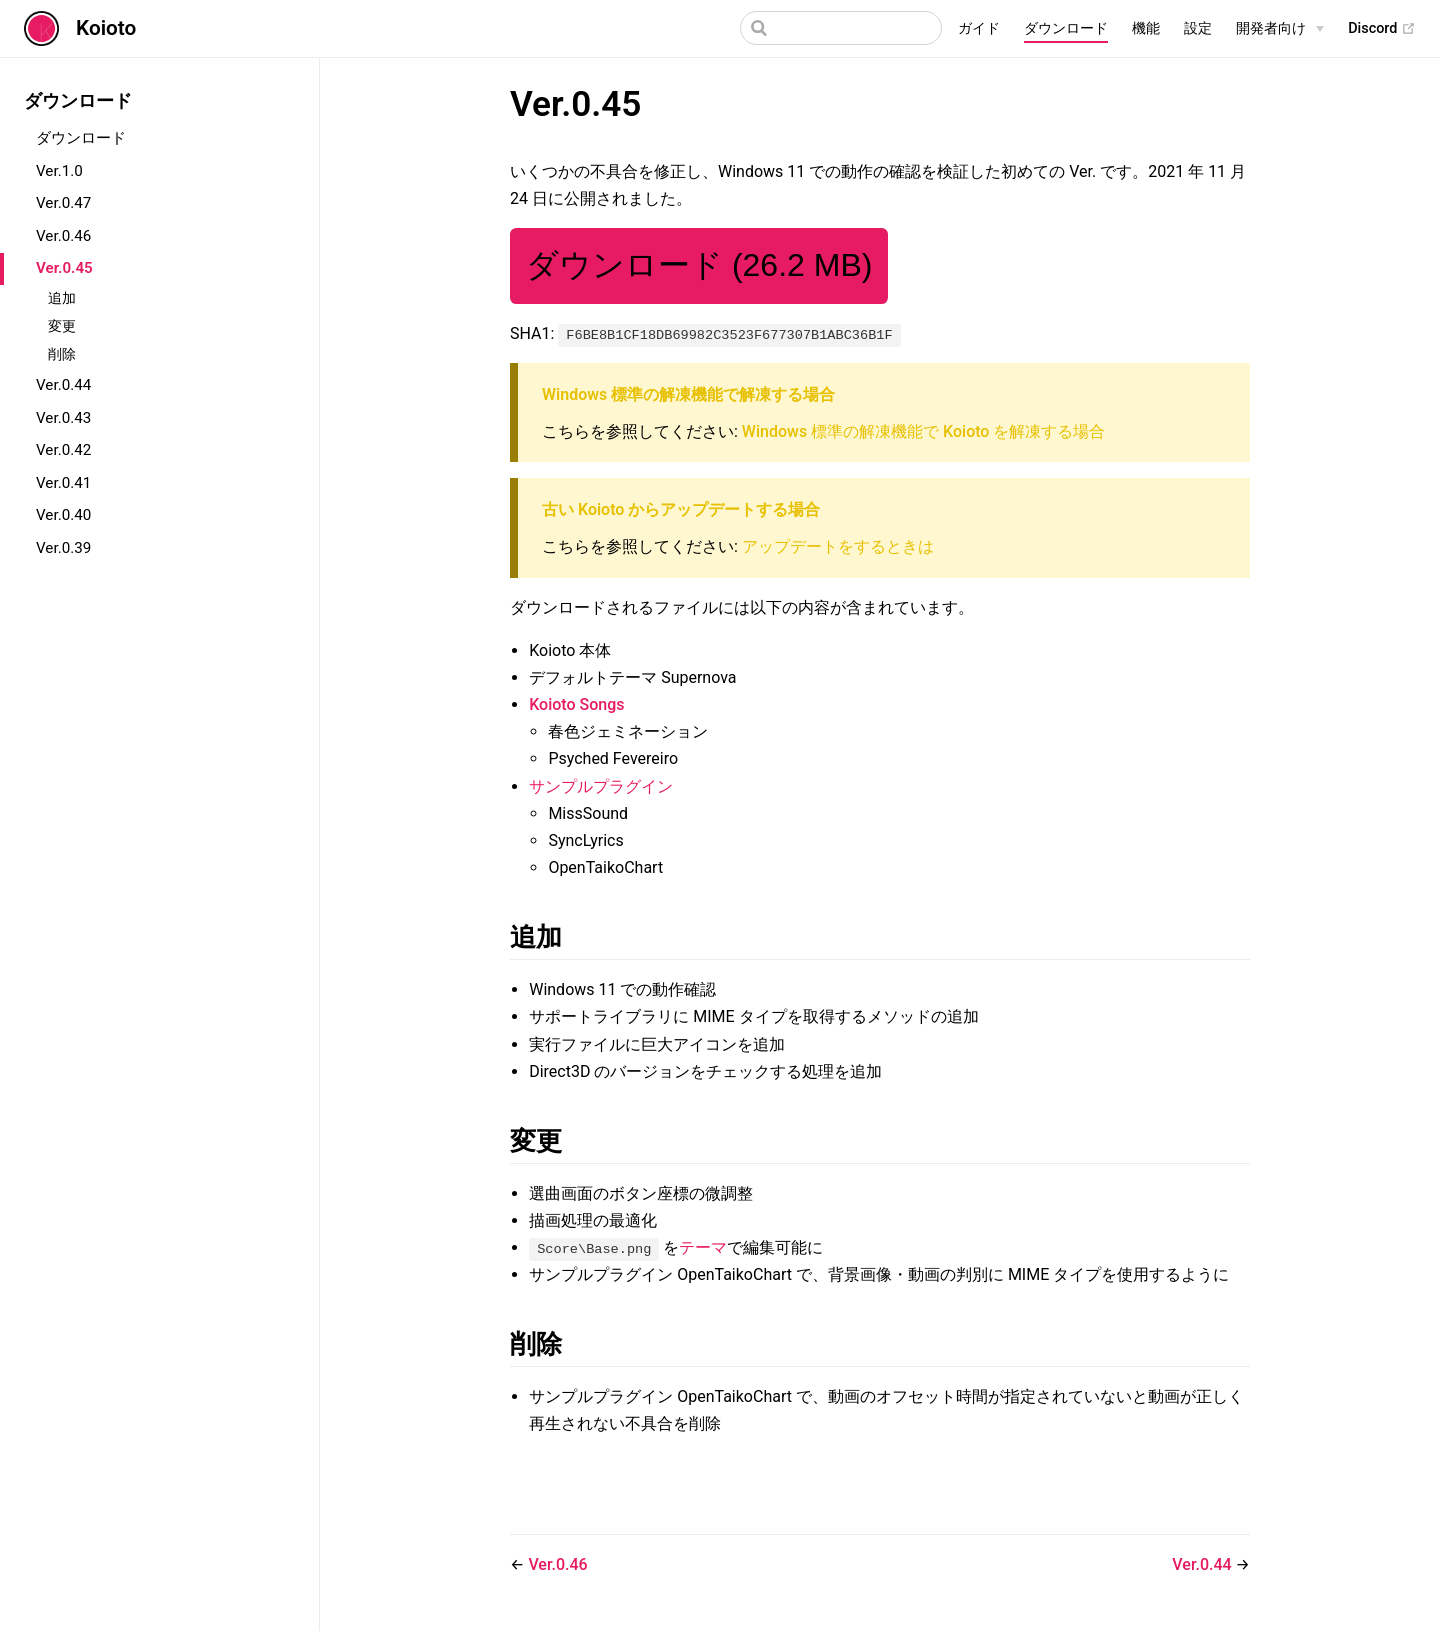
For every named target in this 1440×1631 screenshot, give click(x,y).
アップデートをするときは (838, 546)
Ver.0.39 (63, 548)
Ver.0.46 (63, 236)
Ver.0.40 (63, 515)
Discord (1382, 29)
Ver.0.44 (63, 385)
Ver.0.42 (63, 450)
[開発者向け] (1280, 29)
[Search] (841, 28)
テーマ (703, 1247)
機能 (1146, 28)
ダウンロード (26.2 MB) (699, 265)
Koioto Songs (576, 704)
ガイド (979, 28)
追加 (62, 298)
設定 (1198, 28)
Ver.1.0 (59, 171)
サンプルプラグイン (601, 786)
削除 (62, 354)
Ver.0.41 (63, 483)
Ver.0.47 (63, 203)
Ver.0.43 (63, 418)
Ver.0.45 (64, 268)
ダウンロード (1066, 28)
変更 (62, 326)
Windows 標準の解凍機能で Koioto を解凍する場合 (924, 431)
